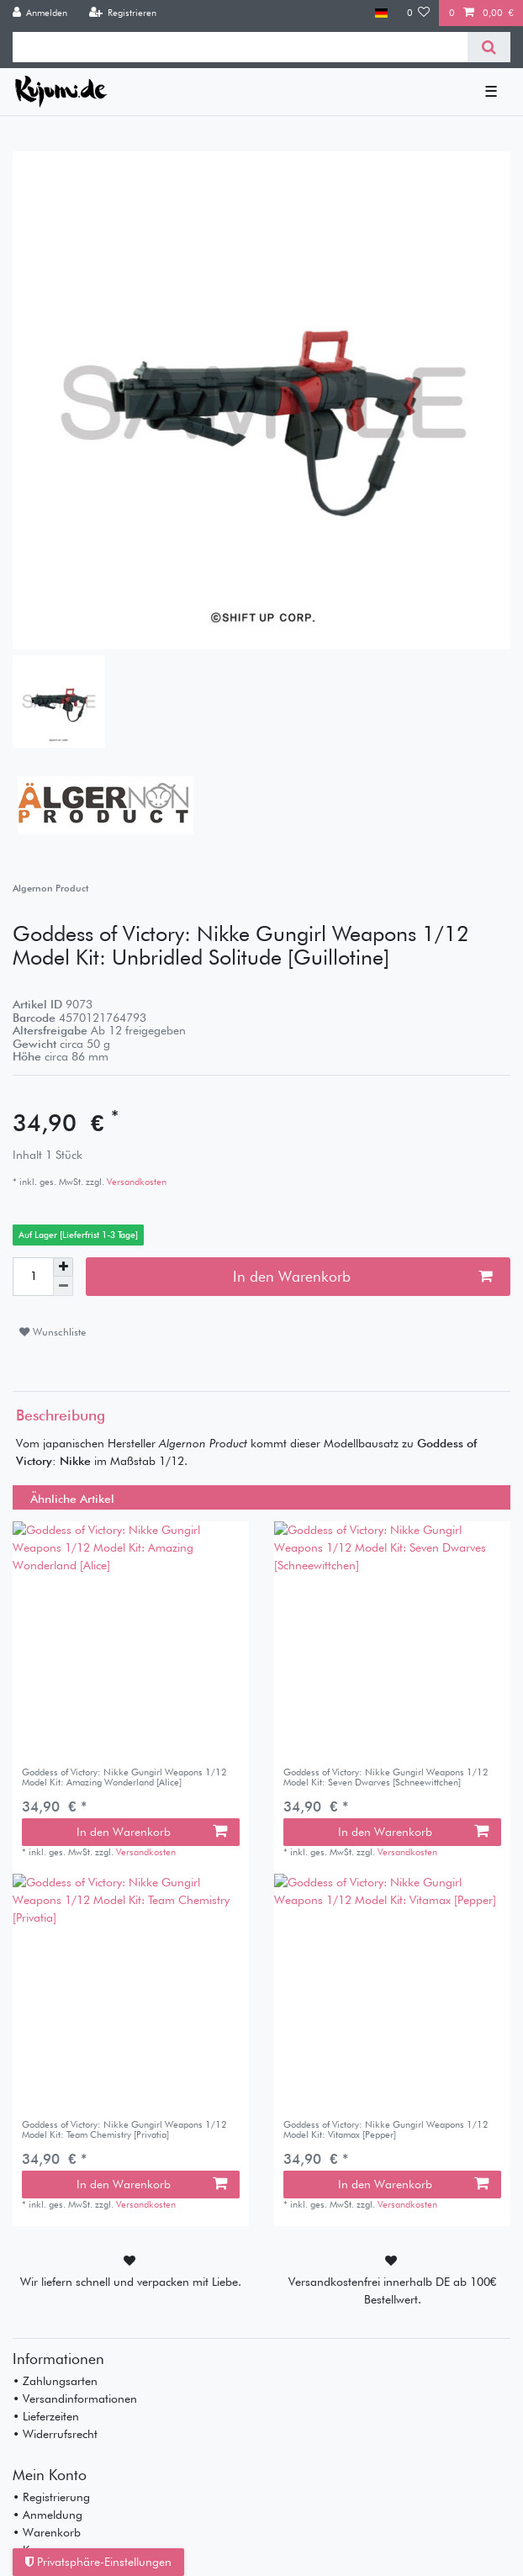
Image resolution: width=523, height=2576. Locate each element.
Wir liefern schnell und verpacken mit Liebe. (130, 2281)
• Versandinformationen (75, 2398)
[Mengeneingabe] (33, 1276)
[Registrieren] (122, 13)
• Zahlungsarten (55, 2381)
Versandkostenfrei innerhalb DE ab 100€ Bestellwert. (392, 2290)
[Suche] (489, 47)
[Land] (381, 13)
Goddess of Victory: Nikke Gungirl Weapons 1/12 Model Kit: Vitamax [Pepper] (386, 2129)
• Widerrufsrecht (55, 2434)
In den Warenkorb (363, 1276)
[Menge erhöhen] (63, 1267)
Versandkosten (135, 1181)
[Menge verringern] (63, 1286)
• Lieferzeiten (46, 2416)
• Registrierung (51, 2497)
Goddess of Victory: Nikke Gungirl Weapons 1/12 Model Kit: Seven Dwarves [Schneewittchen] (386, 1777)
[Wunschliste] (419, 13)
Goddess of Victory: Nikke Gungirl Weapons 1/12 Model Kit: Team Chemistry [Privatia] (124, 2129)
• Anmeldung (47, 2514)
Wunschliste (52, 1331)
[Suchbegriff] (240, 47)
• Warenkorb (47, 2532)
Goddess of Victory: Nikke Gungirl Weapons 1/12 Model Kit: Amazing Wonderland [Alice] (124, 1777)
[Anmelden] (40, 13)
